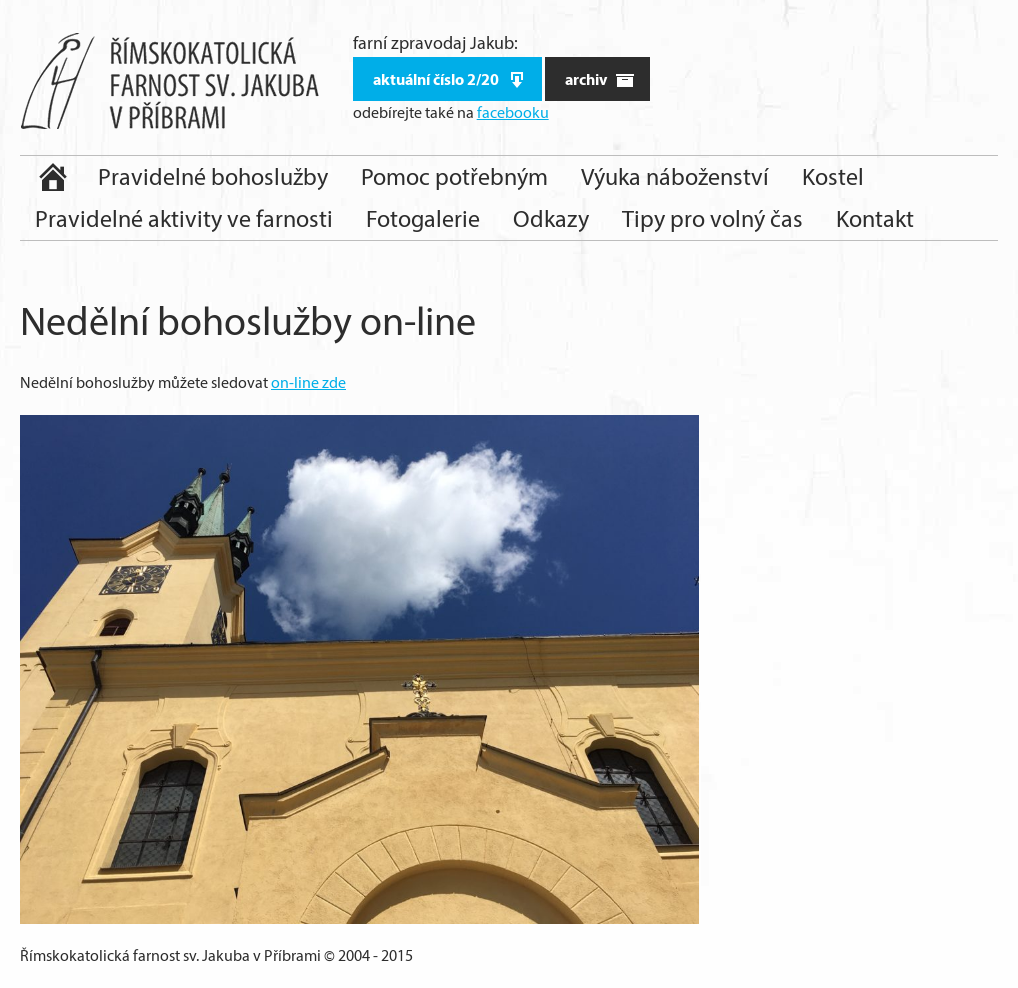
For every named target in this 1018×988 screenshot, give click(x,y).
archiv (600, 79)
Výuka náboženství (675, 176)
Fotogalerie (423, 218)
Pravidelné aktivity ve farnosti (184, 218)
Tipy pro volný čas (712, 218)
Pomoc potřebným (454, 176)
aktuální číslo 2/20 (450, 79)
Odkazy (551, 218)
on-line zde (308, 382)
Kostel (833, 176)
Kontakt (875, 218)
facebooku (513, 112)
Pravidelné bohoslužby (213, 176)
